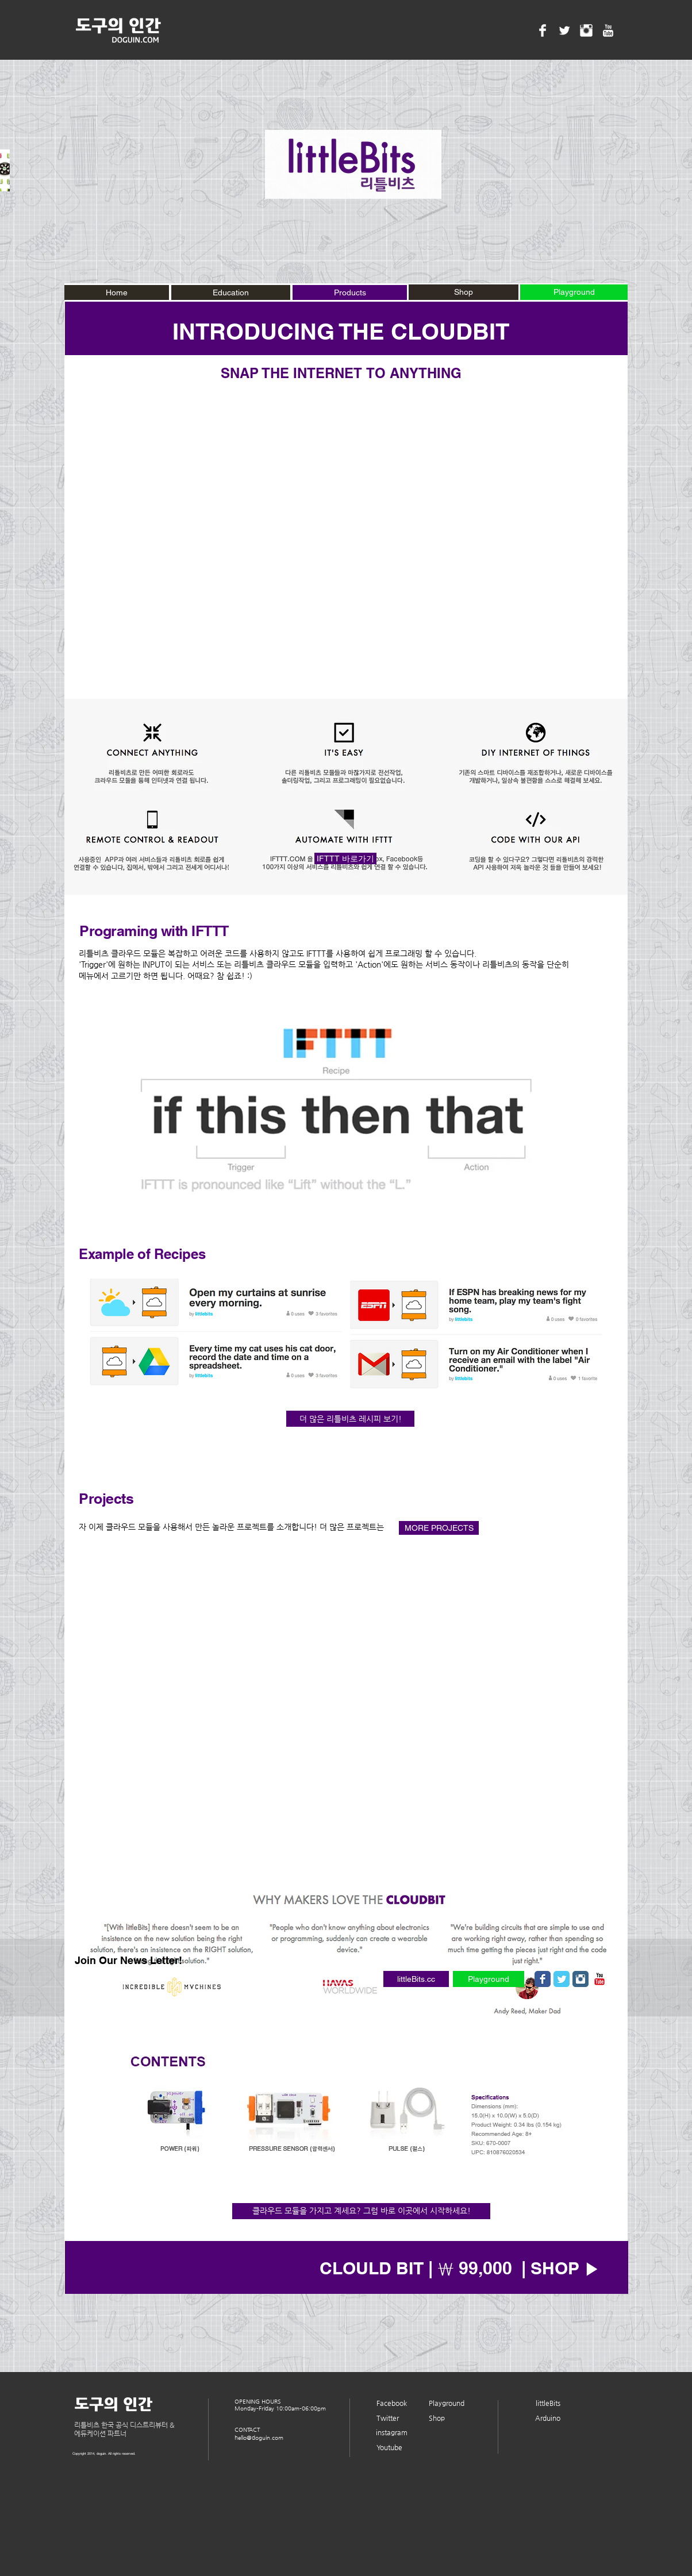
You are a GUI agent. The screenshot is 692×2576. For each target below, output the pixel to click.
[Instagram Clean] (586, 30)
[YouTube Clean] (608, 30)
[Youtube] (389, 2448)
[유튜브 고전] (599, 1979)
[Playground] (488, 1979)
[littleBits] (548, 2404)
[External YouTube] (346, 540)
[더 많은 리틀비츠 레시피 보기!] (350, 1419)
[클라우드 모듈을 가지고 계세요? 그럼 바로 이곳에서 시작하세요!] (361, 2211)
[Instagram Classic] (580, 1979)
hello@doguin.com (258, 2438)
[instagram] (391, 2433)
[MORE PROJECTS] (439, 1528)
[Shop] (463, 292)
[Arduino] (548, 2419)
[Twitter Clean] (564, 30)
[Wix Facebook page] (543, 1979)
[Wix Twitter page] (561, 1979)
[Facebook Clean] (542, 30)
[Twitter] (387, 2419)
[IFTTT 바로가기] (345, 858)
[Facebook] (391, 2404)
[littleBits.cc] (416, 1979)
